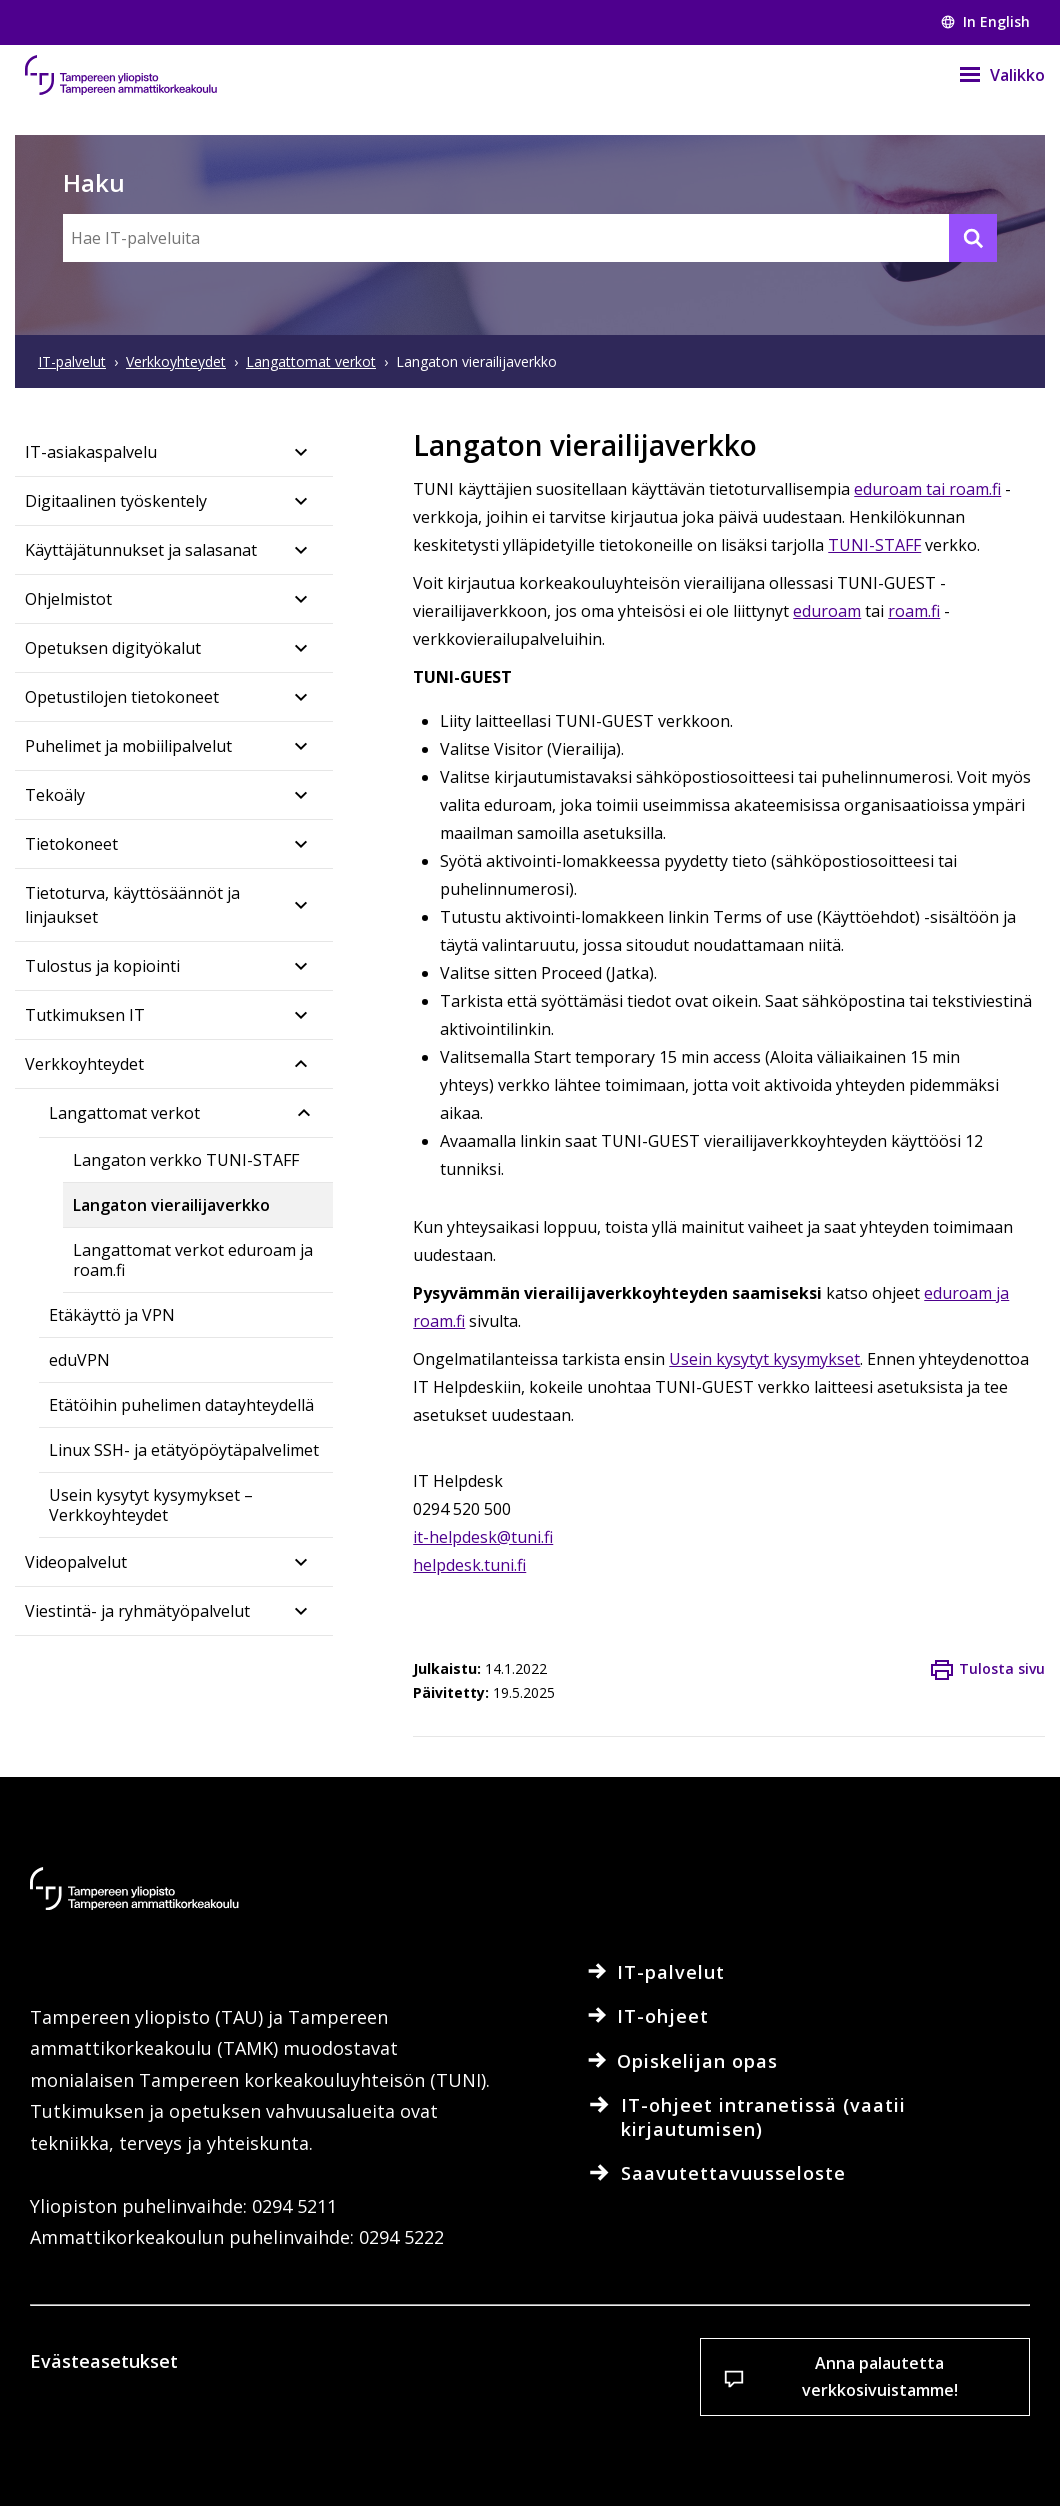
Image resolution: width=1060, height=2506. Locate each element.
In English (985, 21)
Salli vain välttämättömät (604, 2455)
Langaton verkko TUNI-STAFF (186, 1160)
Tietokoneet (71, 844)
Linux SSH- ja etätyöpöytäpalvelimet (184, 1450)
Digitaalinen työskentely (116, 501)
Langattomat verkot (124, 1113)
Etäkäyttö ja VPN (112, 1315)
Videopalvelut (76, 1562)
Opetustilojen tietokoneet (122, 697)
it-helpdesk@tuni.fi (483, 1537)
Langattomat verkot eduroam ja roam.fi (193, 1260)
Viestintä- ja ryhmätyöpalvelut (137, 1611)
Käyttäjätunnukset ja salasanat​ (141, 550)
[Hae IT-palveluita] (530, 238)
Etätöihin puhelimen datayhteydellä (181, 1405)
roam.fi (914, 611)
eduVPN (79, 1360)
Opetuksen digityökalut (113, 648)
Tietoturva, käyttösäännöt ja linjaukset (132, 905)
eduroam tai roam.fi (927, 489)
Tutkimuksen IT (85, 1015)
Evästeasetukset (142, 2455)
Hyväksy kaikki (371, 2455)
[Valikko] (989, 75)
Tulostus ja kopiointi (102, 966)
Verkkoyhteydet (84, 1064)
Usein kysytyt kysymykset (764, 1359)
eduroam (827, 611)
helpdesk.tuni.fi (469, 1565)
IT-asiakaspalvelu (91, 452)
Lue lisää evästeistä (144, 2387)
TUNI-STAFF (874, 545)
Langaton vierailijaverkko (171, 1205)
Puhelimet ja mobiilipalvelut (128, 746)
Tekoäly (55, 795)
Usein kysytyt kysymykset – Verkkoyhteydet (151, 1505)
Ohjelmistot (68, 599)
